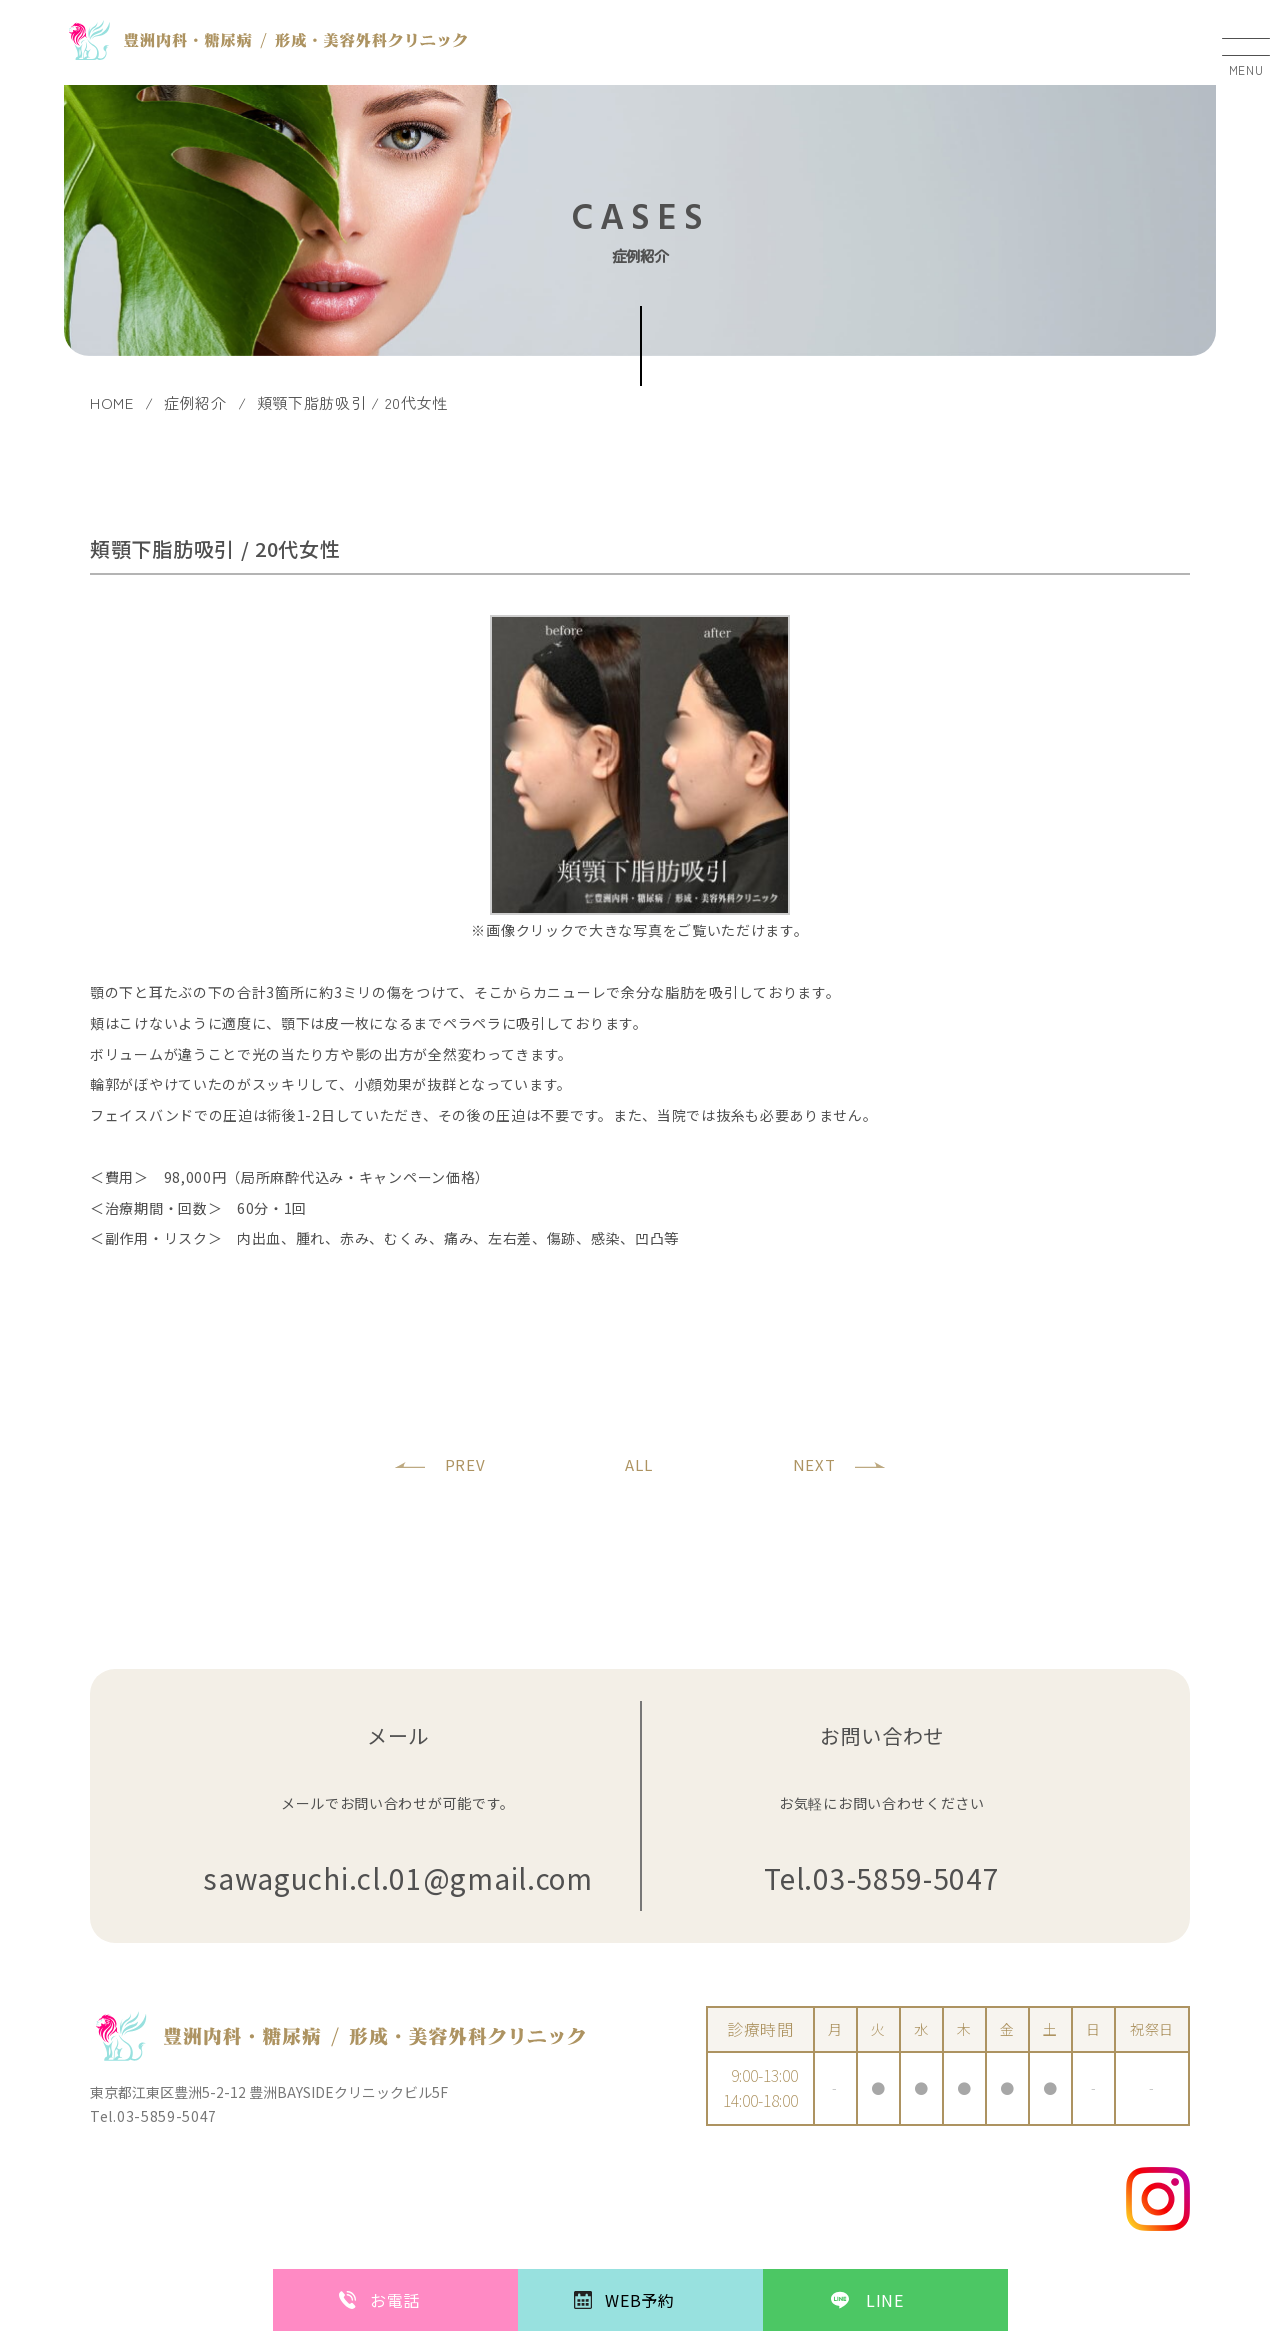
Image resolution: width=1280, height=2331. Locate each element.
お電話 (395, 2300)
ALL (638, 1464)
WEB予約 (640, 2300)
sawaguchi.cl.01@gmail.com (398, 1878)
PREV (465, 1464)
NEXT (814, 1464)
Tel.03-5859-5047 (881, 1878)
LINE (885, 2300)
